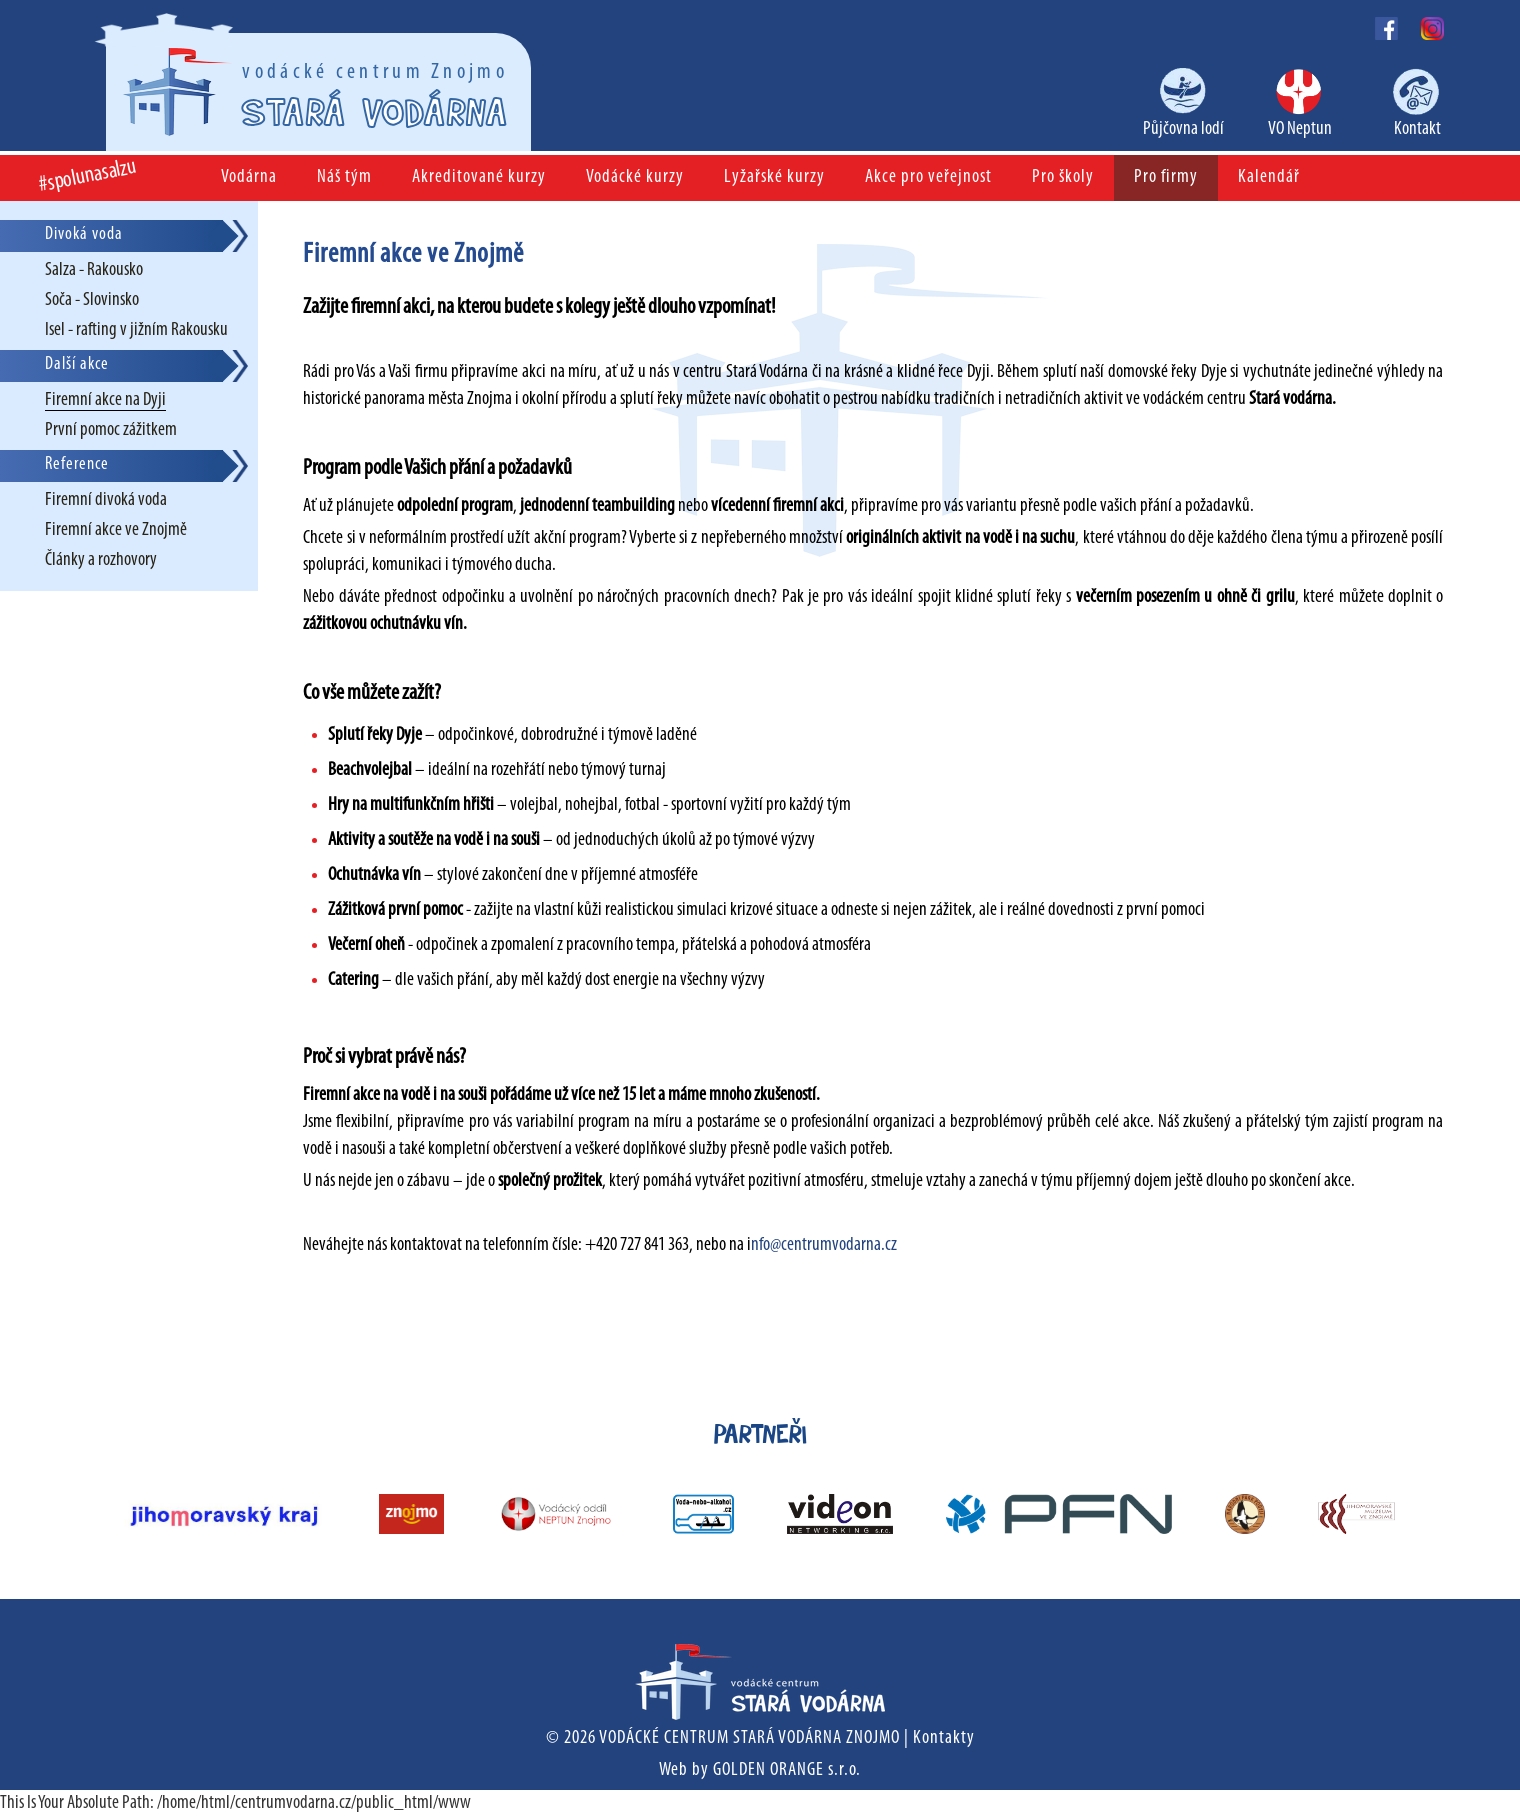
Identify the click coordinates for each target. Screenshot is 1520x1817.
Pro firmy (1166, 177)
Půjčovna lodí (1183, 129)
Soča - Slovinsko (92, 300)
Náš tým (344, 177)
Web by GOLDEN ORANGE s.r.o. (760, 1770)
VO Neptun (1300, 129)
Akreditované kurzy (479, 177)
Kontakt (1417, 129)
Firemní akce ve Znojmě (116, 530)
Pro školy (1063, 177)
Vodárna (249, 177)
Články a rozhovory (101, 560)
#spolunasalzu (88, 176)
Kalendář (1269, 177)
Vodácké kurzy (635, 177)
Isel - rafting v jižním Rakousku (136, 330)
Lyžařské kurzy (774, 177)
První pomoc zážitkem (111, 430)
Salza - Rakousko (94, 270)
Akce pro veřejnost (928, 177)
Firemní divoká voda (106, 500)
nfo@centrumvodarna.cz (824, 1245)
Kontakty (944, 1738)
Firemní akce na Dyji (105, 400)
